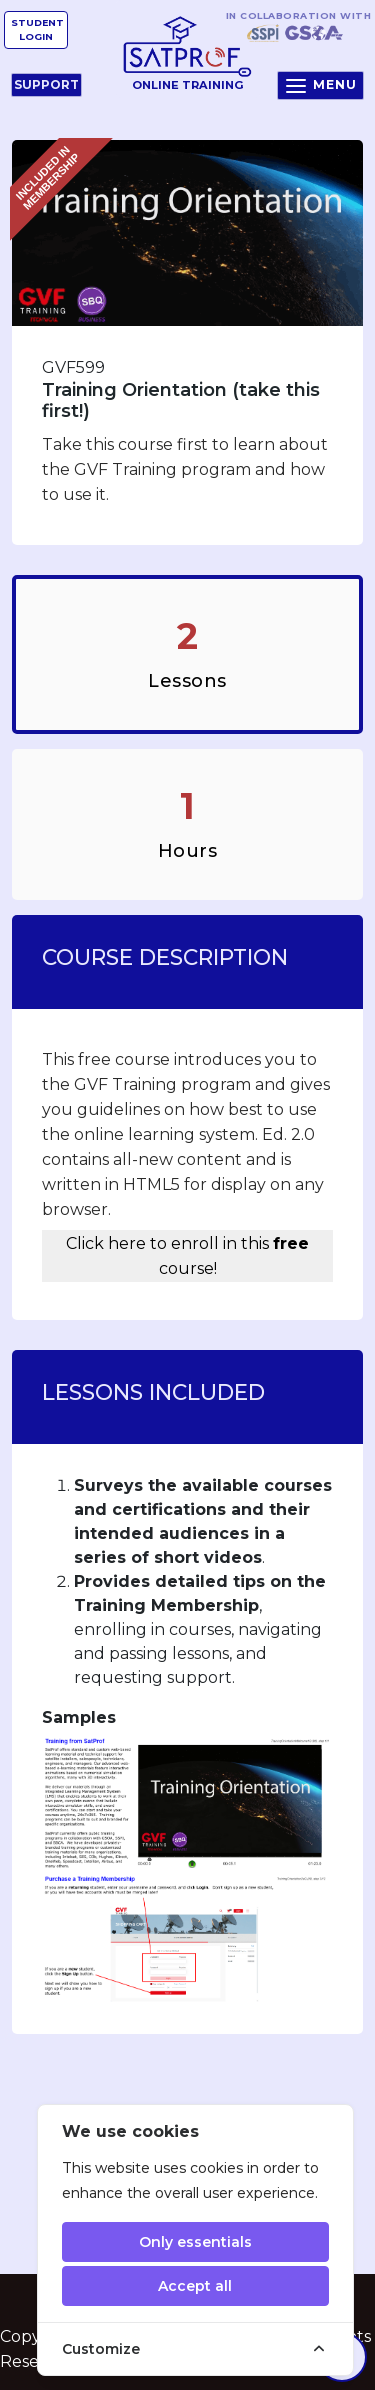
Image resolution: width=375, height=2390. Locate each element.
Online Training (187, 54)
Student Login (37, 29)
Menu (320, 86)
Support (46, 84)
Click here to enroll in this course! (187, 1256)
